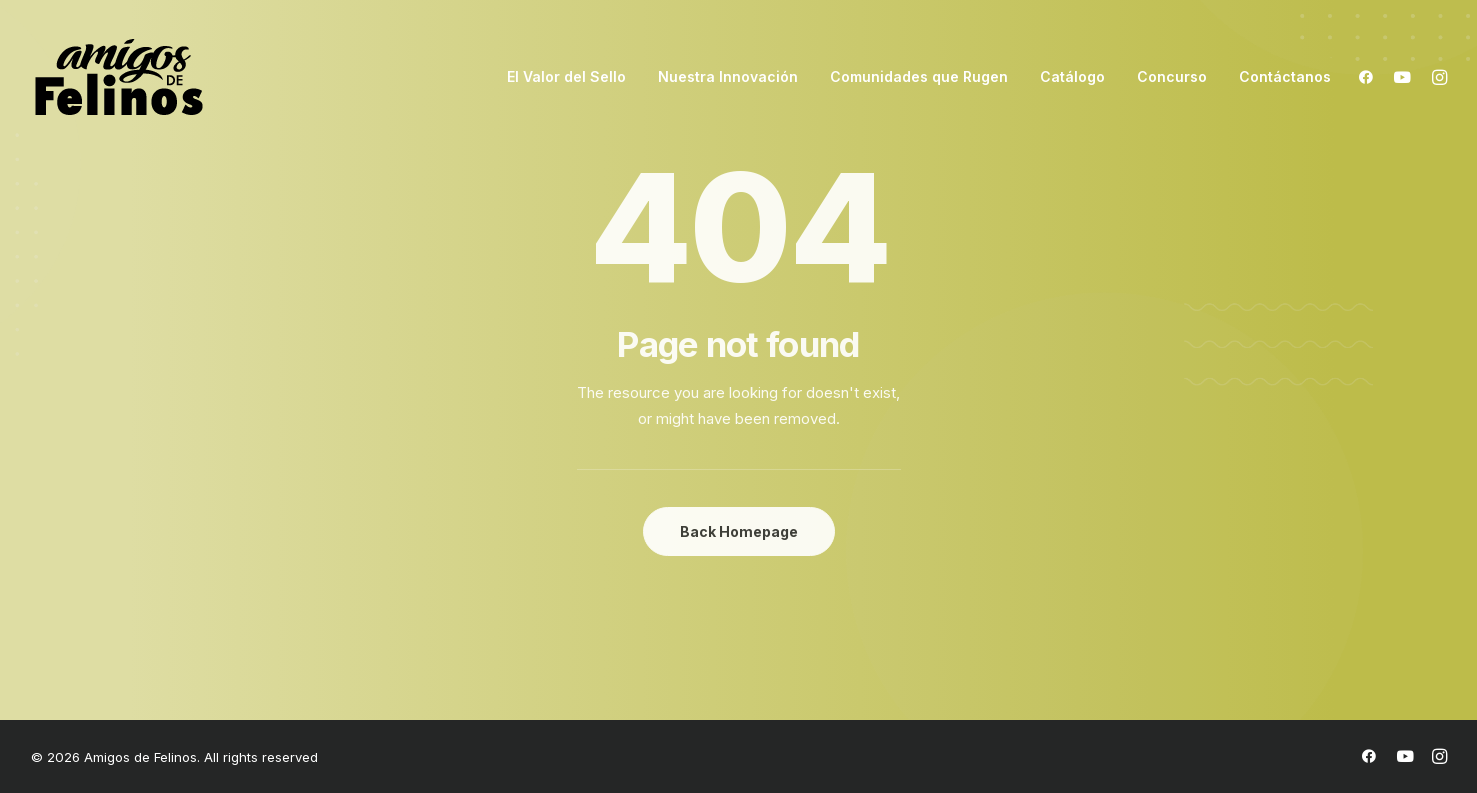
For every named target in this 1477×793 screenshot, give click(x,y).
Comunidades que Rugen (919, 76)
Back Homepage (739, 531)
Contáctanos (1285, 76)
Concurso (1172, 76)
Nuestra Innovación (728, 76)
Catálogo (1072, 76)
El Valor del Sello (566, 76)
